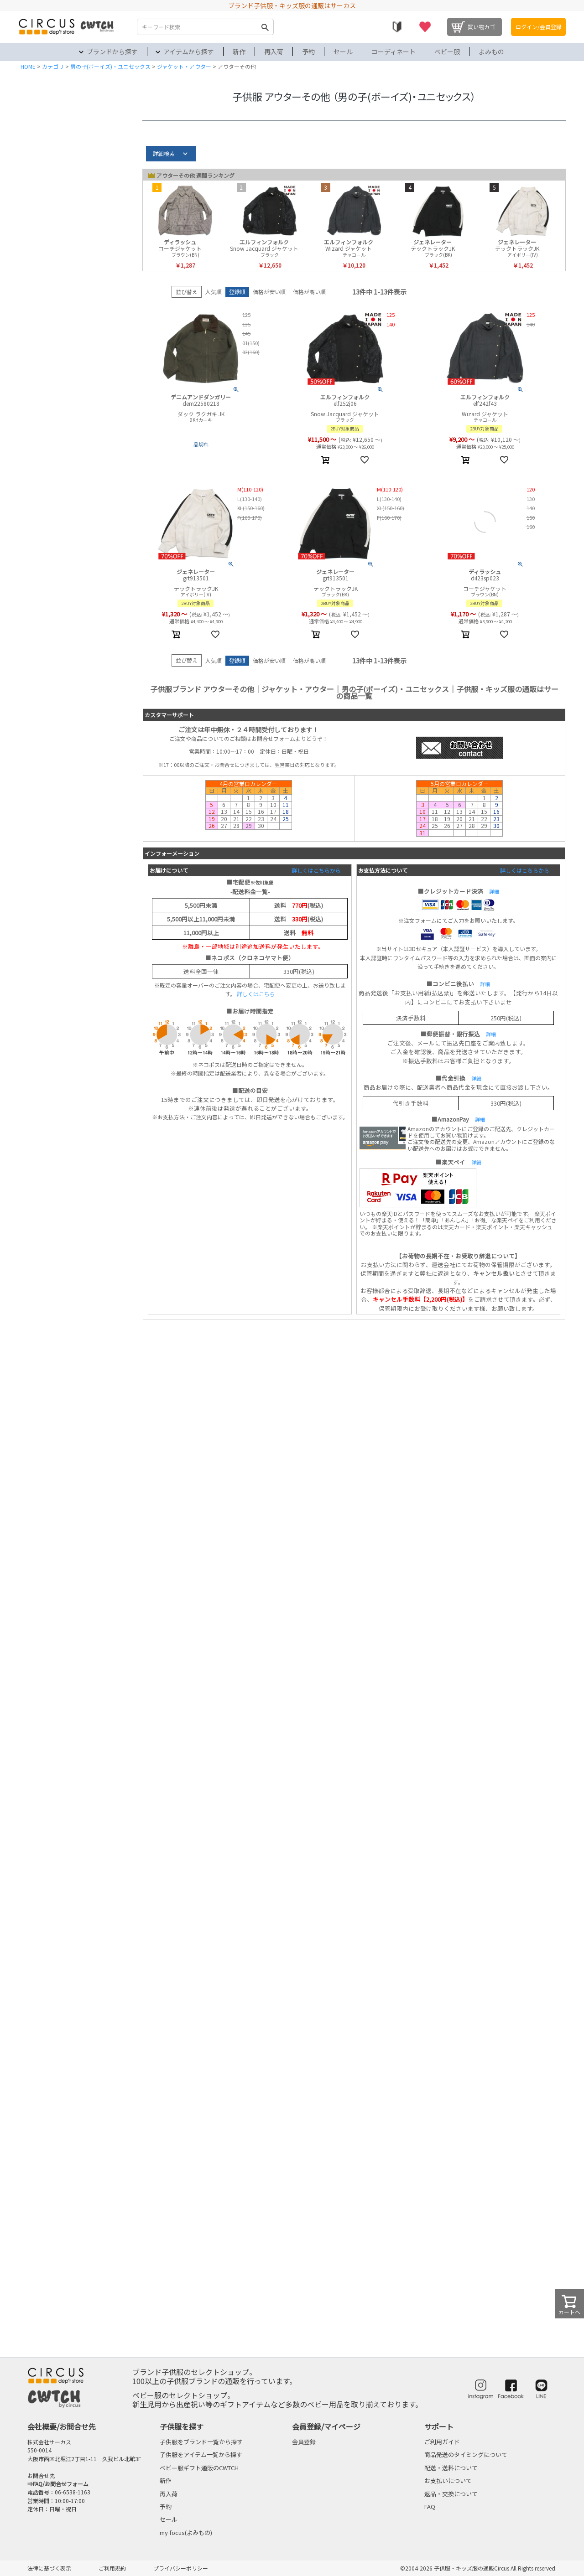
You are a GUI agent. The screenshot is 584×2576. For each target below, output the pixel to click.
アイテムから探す (188, 51)
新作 (239, 51)
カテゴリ (53, 66)
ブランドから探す (112, 51)
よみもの (491, 51)
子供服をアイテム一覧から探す (201, 2454)
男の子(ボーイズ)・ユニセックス (110, 66)
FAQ (429, 2506)
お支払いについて (448, 2480)
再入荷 (273, 51)
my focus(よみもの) (186, 2532)
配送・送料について (451, 2467)
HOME (28, 66)
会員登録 (304, 2441)
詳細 (494, 891)
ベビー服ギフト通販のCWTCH (199, 2467)
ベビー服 (447, 51)
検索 (265, 26)
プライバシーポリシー (180, 2568)
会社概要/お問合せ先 (61, 2426)
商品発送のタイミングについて (465, 2454)
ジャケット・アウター (184, 66)
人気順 (213, 291)
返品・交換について (451, 2493)
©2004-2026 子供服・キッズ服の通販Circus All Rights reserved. (478, 2568)
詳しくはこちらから (316, 870)
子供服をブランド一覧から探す (201, 2441)
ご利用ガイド (442, 2441)
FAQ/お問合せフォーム (61, 2484)
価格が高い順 (309, 291)
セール (343, 51)
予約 (308, 51)
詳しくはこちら (256, 994)
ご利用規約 (112, 2568)
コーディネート (393, 51)
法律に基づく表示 (49, 2568)
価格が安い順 (269, 291)
